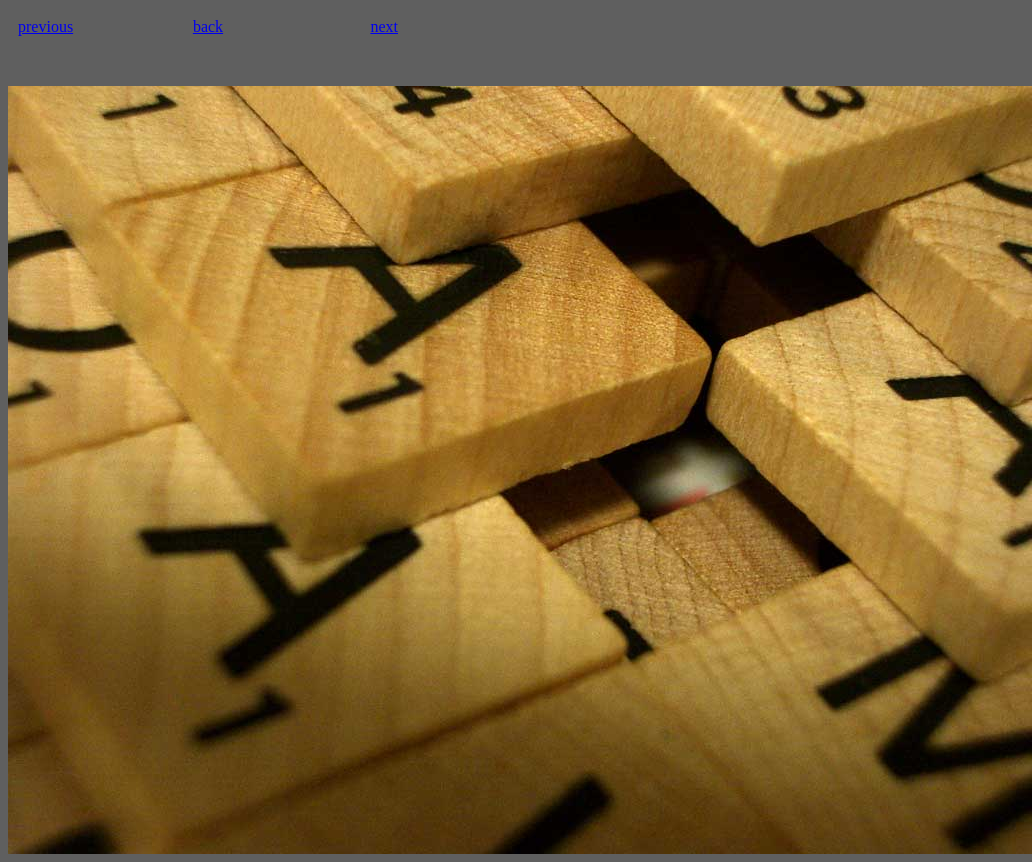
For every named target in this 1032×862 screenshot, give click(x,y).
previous (45, 26)
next (384, 26)
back (208, 26)
